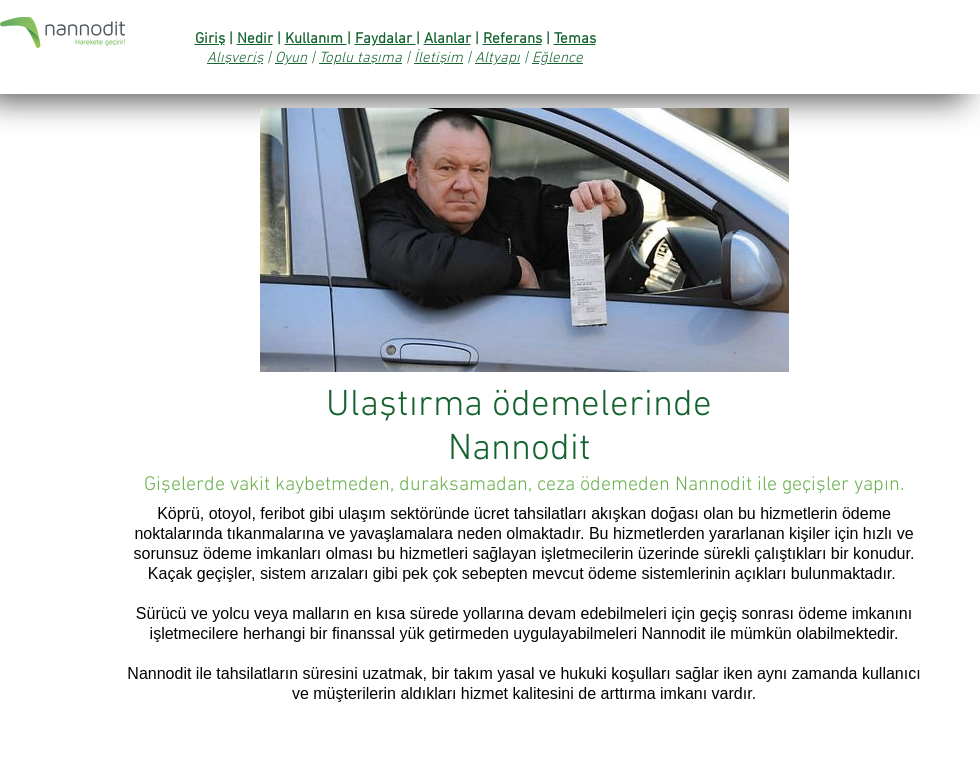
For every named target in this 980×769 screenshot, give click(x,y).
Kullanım (316, 39)
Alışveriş (235, 58)
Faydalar (385, 39)
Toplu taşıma (360, 58)
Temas (575, 39)
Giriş (210, 39)
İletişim (438, 58)
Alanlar (447, 39)
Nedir (255, 39)
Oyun (291, 58)
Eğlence (557, 58)
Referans (512, 39)
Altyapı (497, 58)
